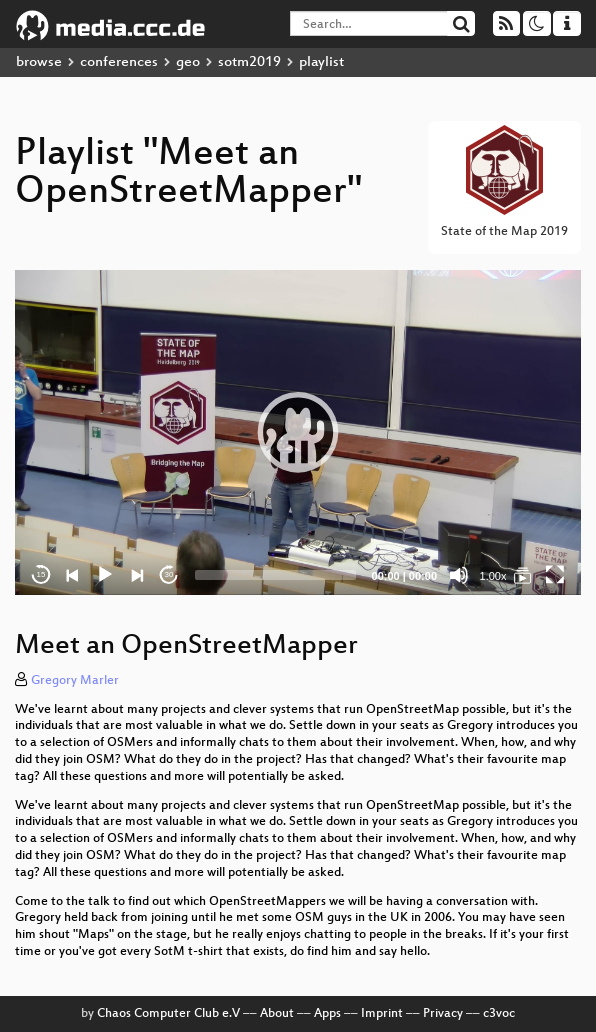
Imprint (382, 1014)
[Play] (105, 575)
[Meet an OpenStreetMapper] (523, 575)
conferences (119, 62)
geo (188, 62)
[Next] (137, 575)
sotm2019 (249, 62)
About (277, 1014)
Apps (327, 1014)
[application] (298, 432)
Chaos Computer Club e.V (168, 1014)
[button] (298, 432)
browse (39, 62)
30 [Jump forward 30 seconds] (169, 574)
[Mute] (459, 575)
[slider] (275, 575)
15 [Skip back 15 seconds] (41, 574)
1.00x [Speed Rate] (493, 576)
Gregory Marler (75, 681)
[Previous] (73, 575)
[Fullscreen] (555, 575)
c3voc (499, 1014)
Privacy (443, 1014)
